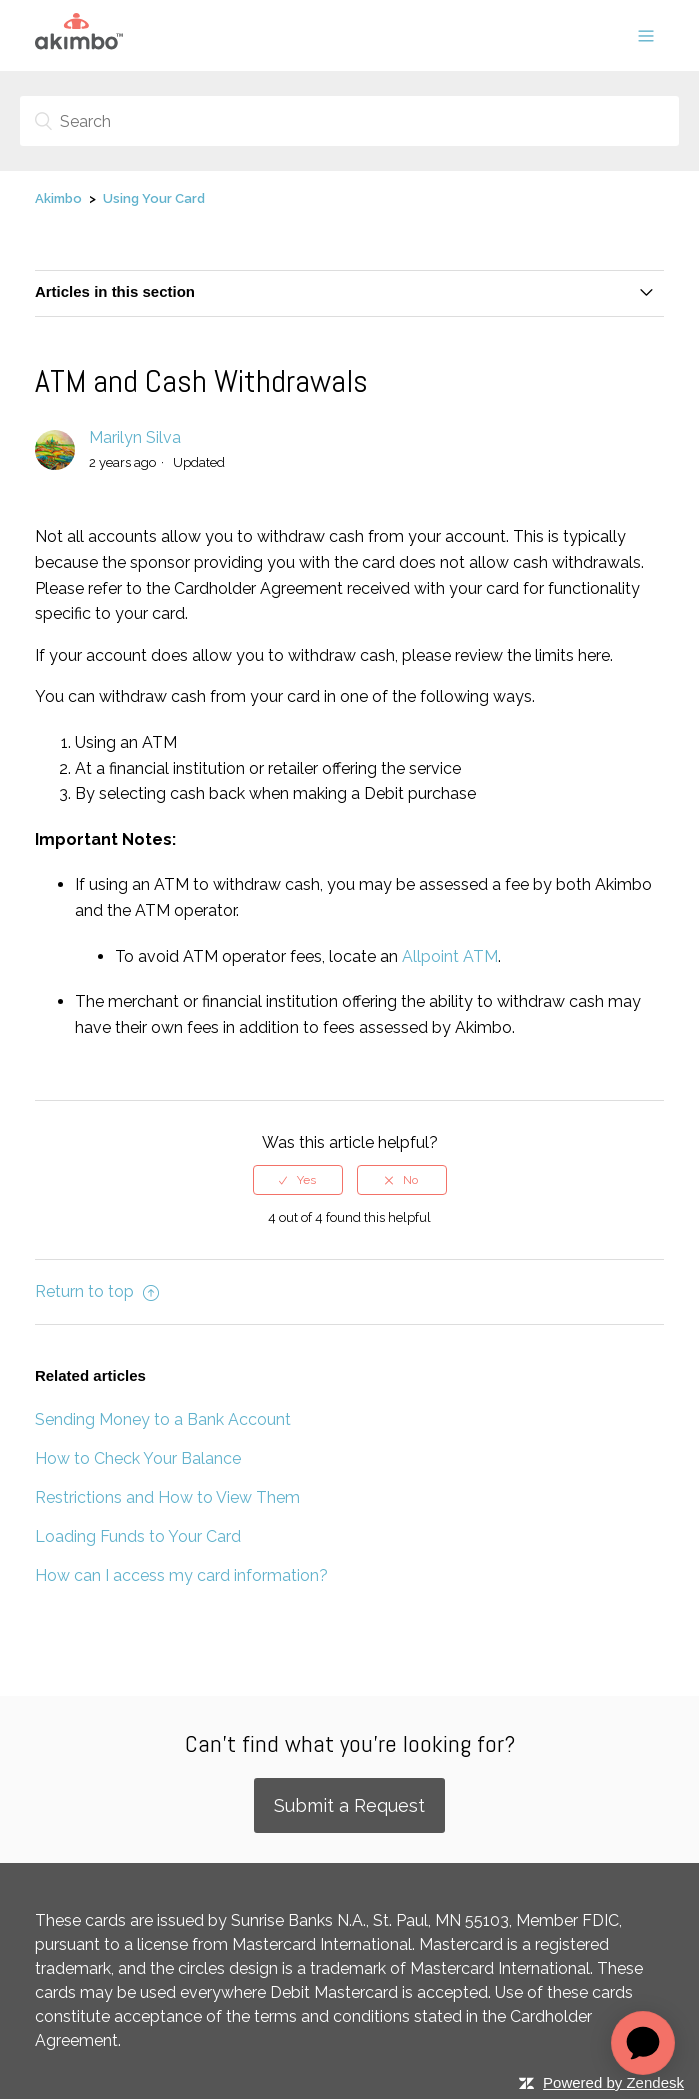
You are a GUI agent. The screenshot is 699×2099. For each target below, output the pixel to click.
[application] (643, 2043)
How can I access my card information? (181, 1575)
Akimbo (58, 198)
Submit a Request (349, 1805)
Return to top (97, 1291)
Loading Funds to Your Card (138, 1536)
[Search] (349, 121)
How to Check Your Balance (138, 1458)
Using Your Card (154, 198)
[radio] (298, 1180)
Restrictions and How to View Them (167, 1497)
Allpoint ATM (450, 956)
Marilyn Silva (135, 437)
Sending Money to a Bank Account (163, 1419)
